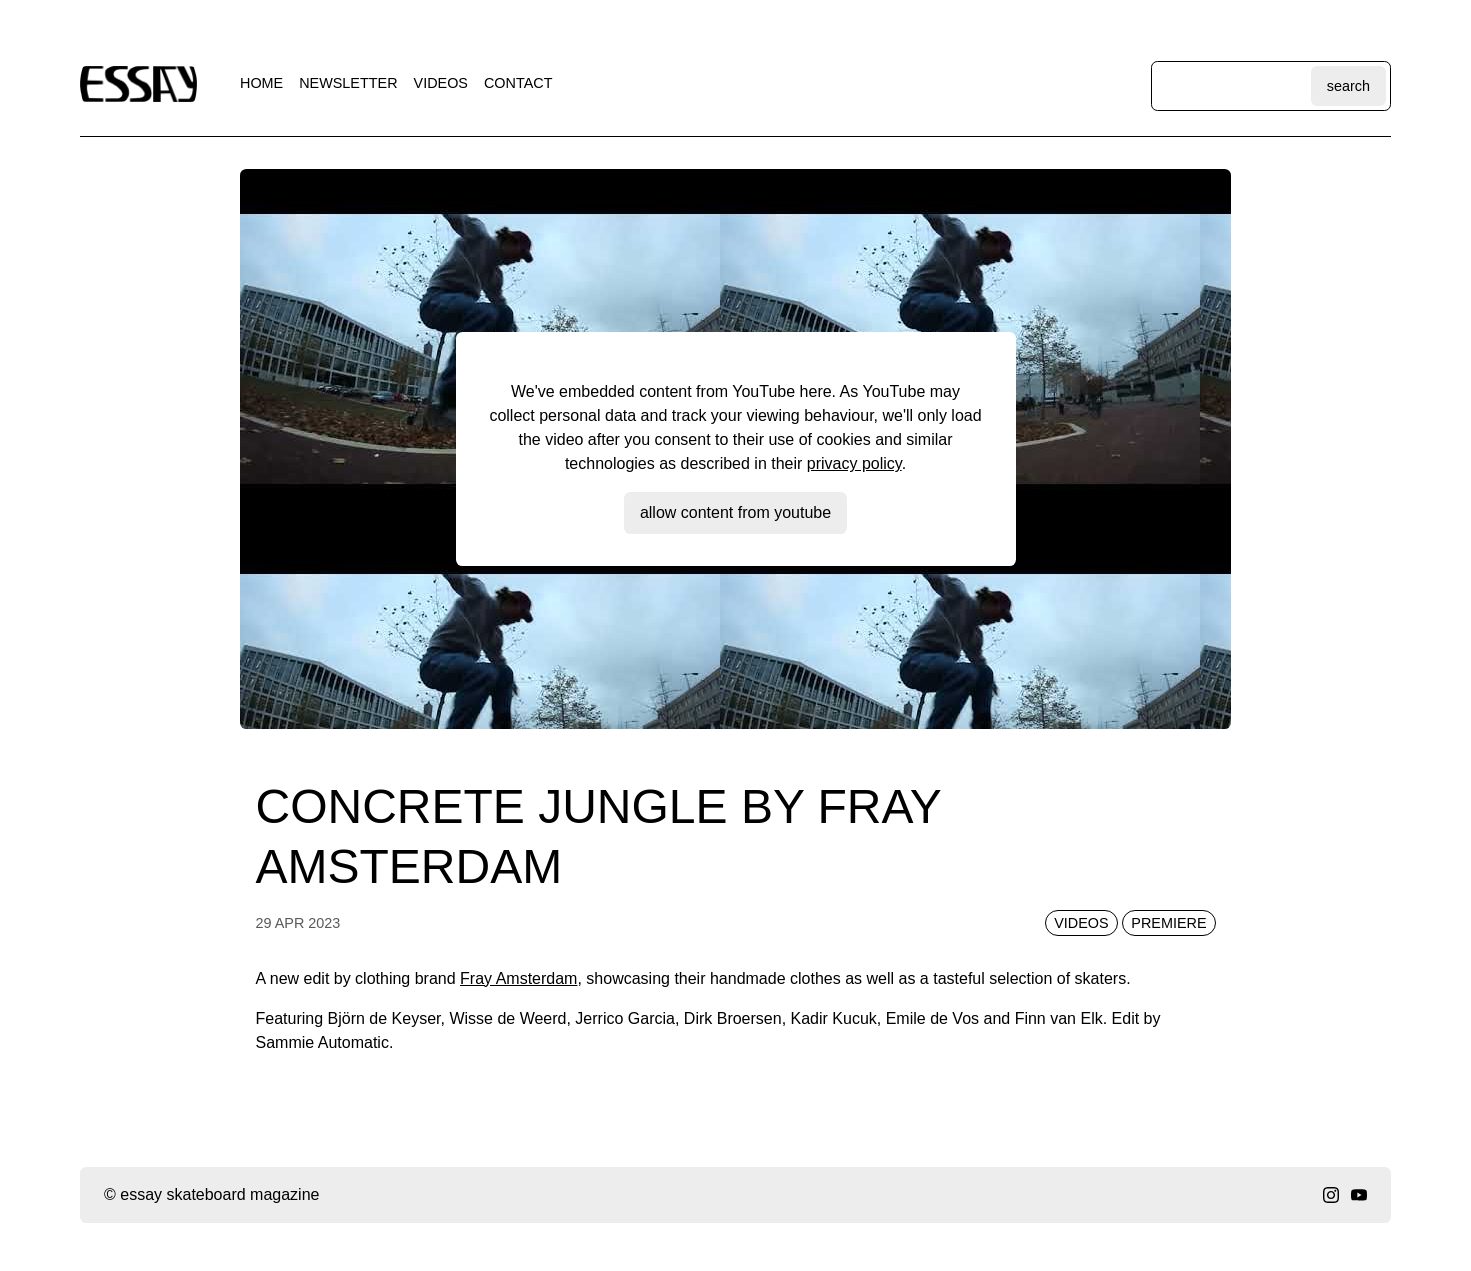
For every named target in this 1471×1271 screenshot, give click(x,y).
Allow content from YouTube (735, 512)
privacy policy (854, 463)
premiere (1168, 923)
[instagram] (1331, 1195)
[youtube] (1359, 1195)
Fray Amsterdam (518, 978)
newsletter (348, 83)
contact (518, 83)
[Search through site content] (1233, 86)
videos (441, 83)
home (261, 83)
